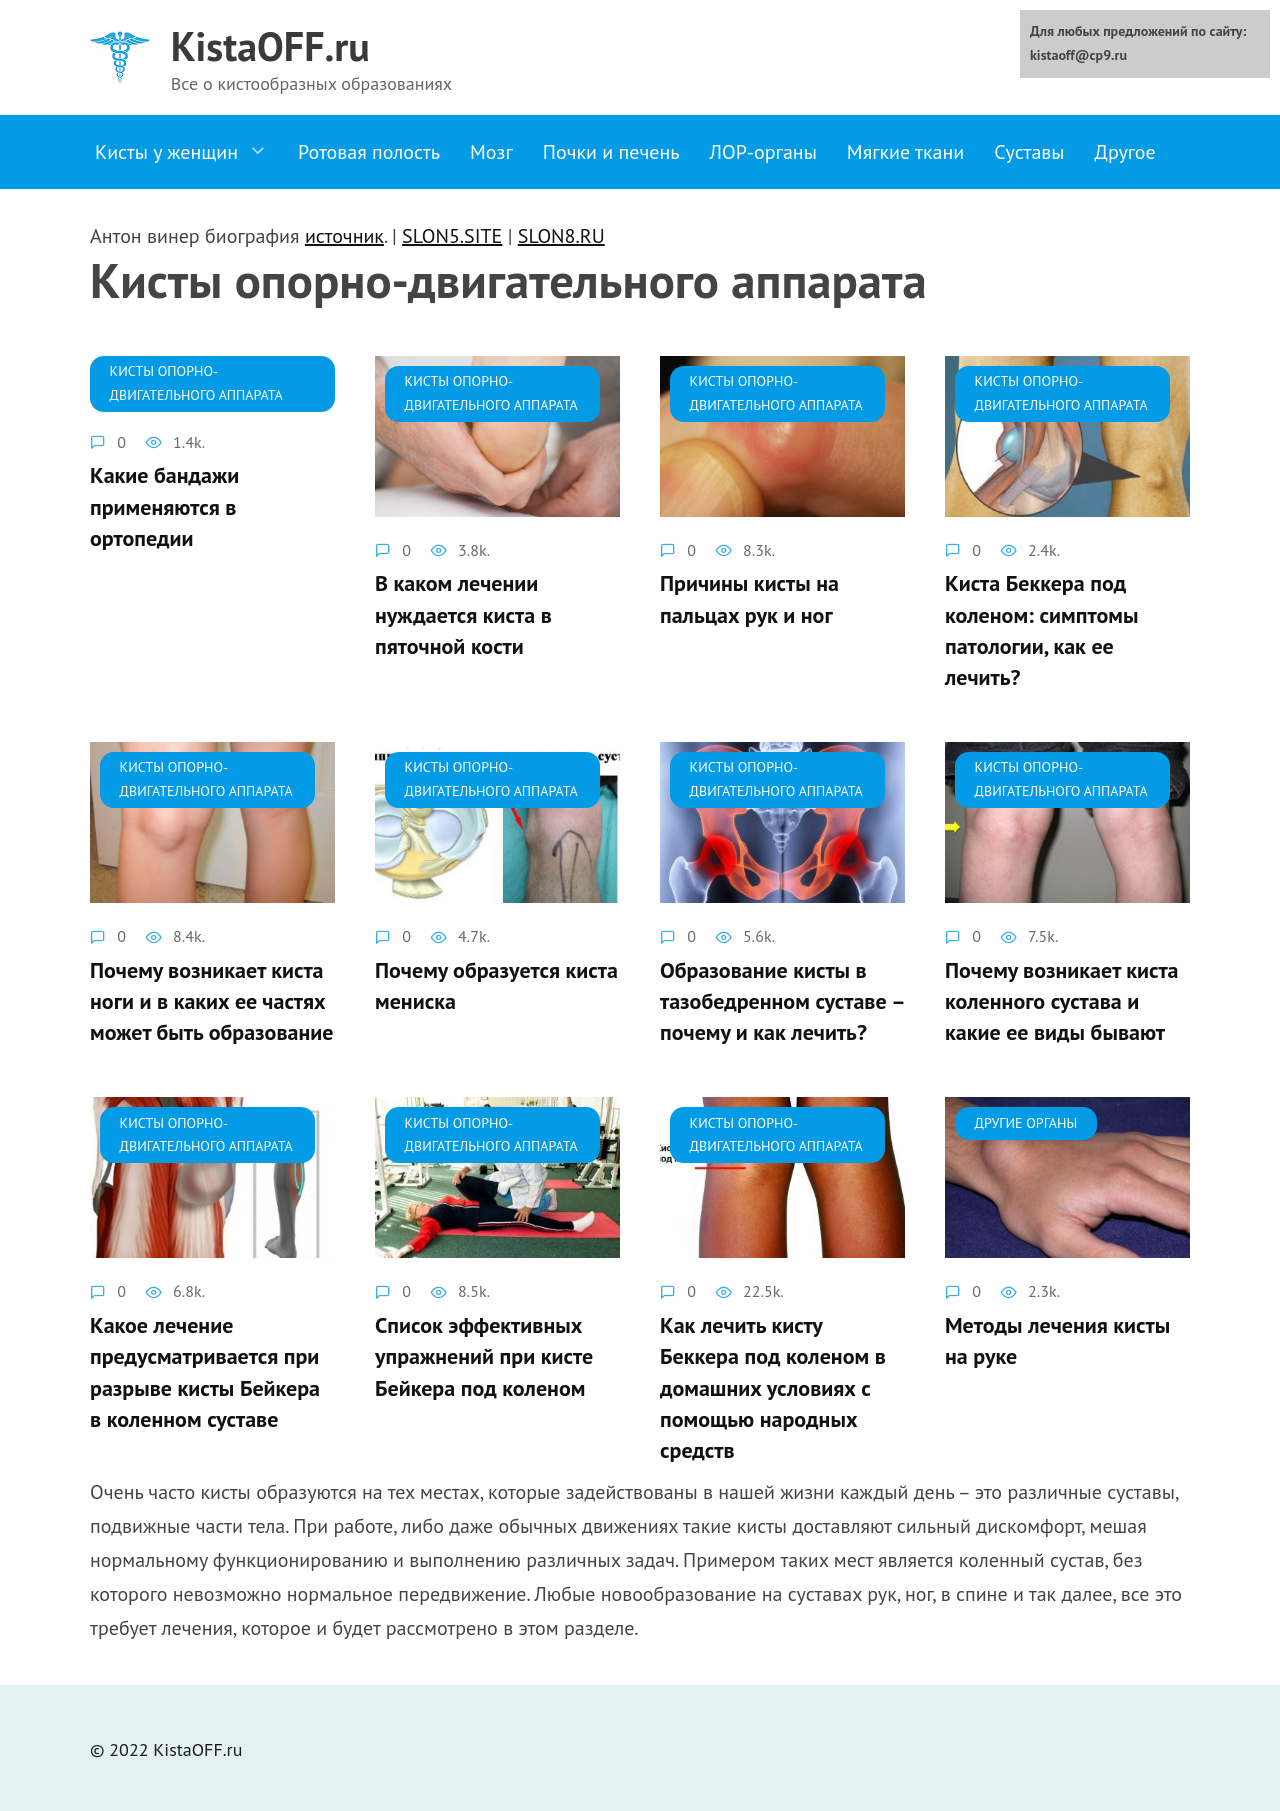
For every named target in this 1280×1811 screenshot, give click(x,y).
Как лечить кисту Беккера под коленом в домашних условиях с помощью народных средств (773, 1384)
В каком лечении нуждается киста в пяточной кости (463, 615)
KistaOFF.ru (270, 46)
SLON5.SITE (452, 236)
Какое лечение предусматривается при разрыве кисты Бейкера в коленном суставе (205, 1369)
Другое (1125, 152)
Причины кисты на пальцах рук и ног (749, 599)
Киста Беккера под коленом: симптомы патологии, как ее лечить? (1041, 630)
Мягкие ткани (905, 152)
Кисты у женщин (166, 152)
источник (344, 236)
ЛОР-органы (762, 152)
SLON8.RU (561, 236)
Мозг (491, 152)
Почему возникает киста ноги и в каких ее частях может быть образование (211, 1000)
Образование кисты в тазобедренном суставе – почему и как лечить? (782, 1000)
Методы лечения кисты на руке (1057, 1338)
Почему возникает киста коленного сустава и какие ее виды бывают (1062, 1000)
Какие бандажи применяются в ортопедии (164, 507)
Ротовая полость (369, 152)
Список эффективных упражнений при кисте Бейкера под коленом (484, 1354)
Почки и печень (611, 152)
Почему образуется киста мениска (496, 984)
